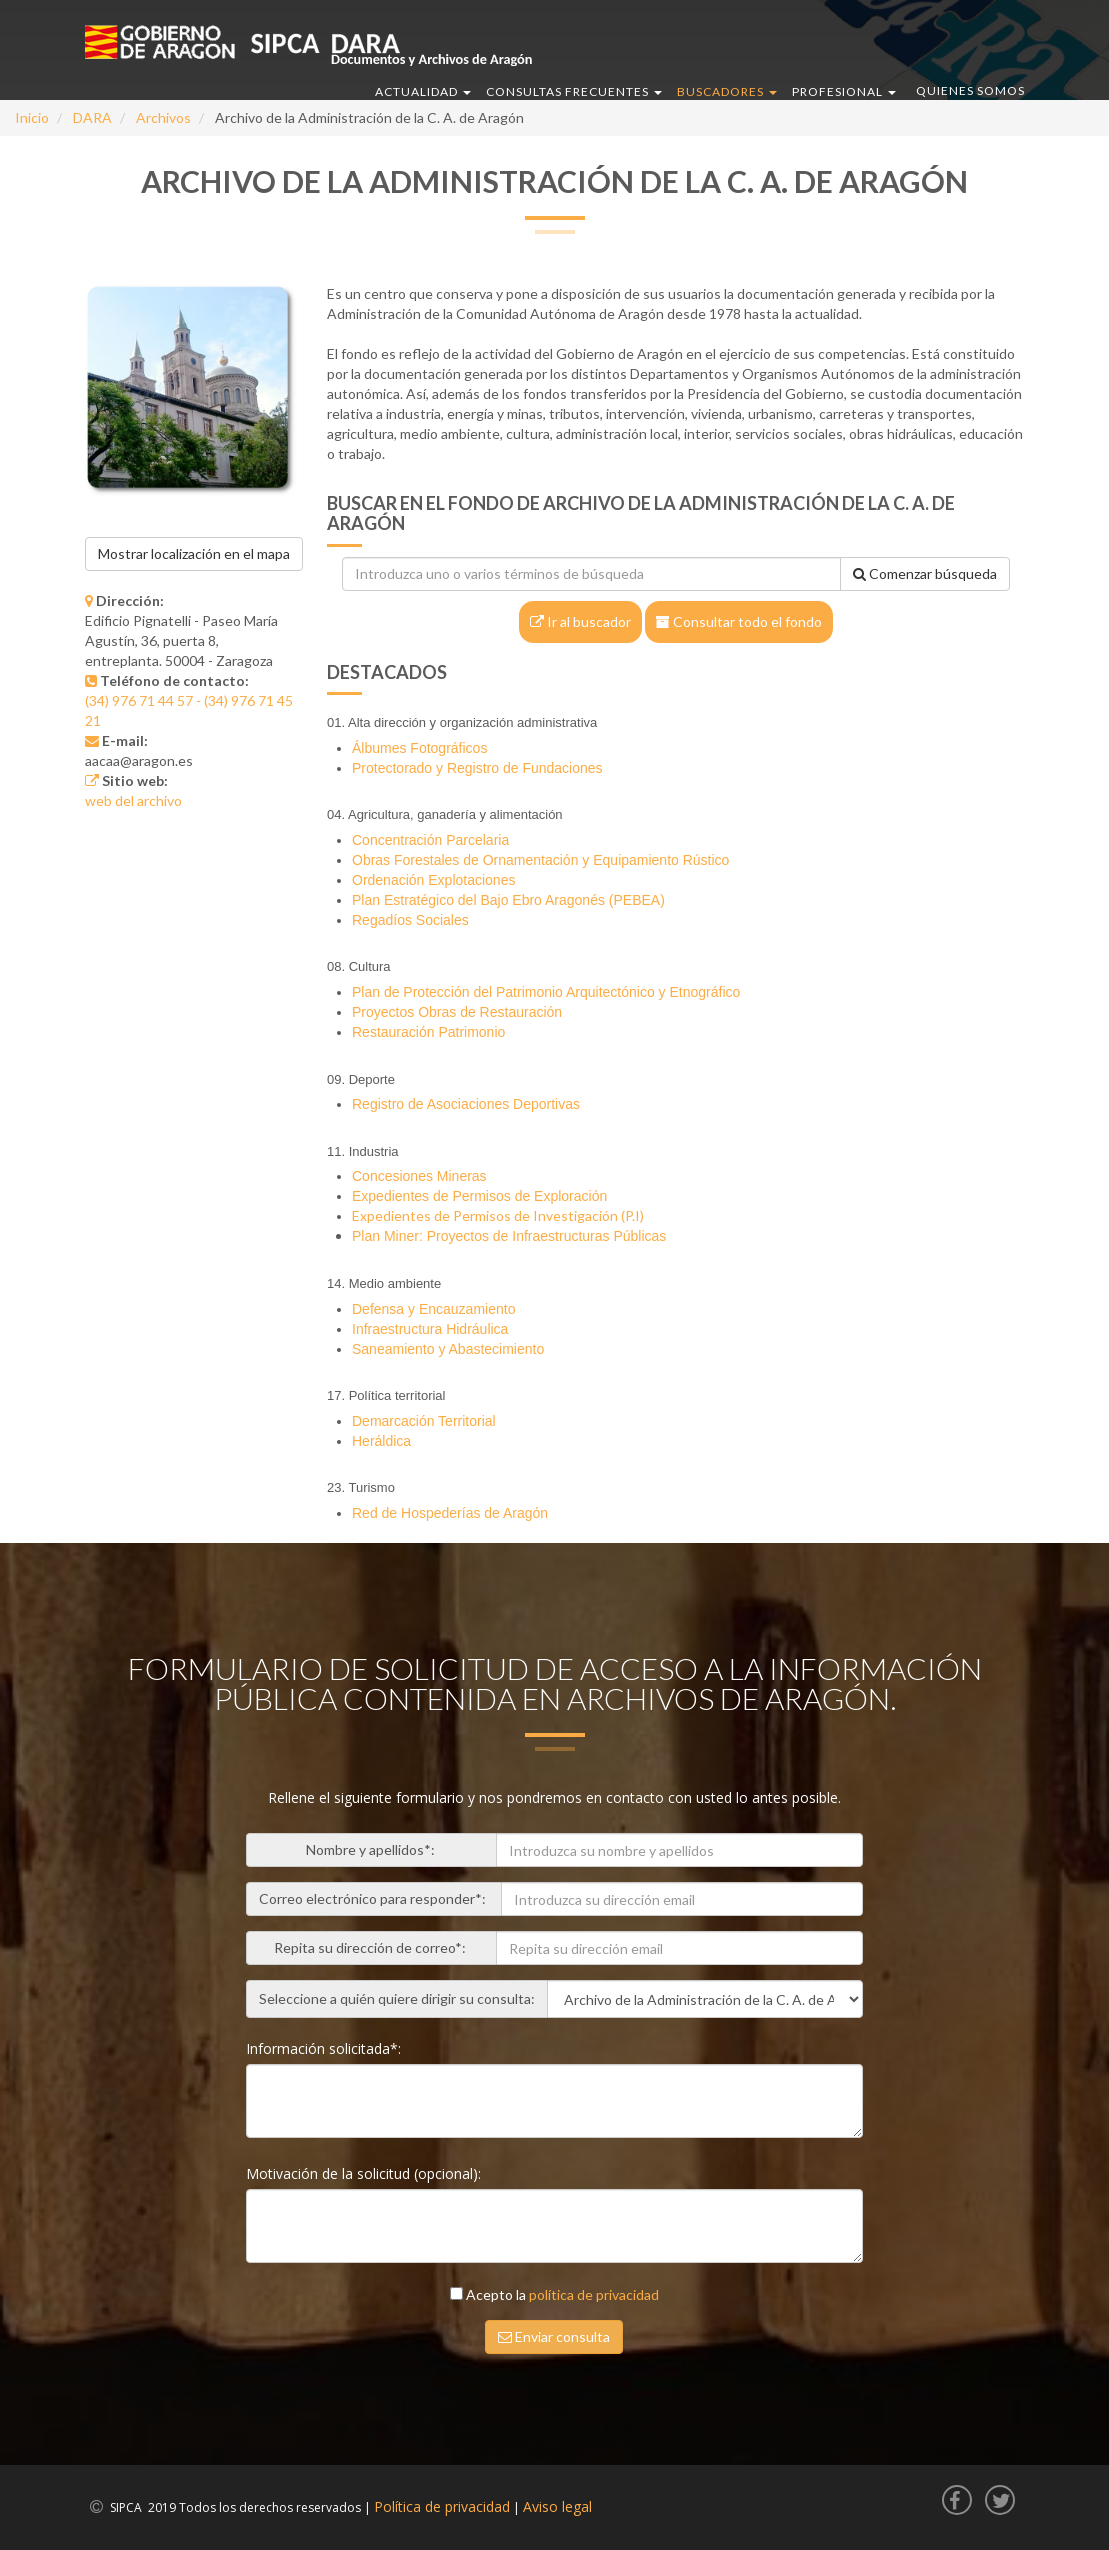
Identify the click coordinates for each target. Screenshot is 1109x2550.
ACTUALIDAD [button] (423, 91)
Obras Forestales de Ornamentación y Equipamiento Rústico (540, 860)
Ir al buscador (580, 621)
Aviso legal (557, 2506)
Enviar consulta (554, 2336)
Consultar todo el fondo (739, 621)
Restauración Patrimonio (428, 1032)
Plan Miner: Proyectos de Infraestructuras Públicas (509, 1236)
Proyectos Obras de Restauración (457, 1012)
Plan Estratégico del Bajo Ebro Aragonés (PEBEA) (508, 900)
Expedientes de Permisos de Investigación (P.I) (498, 1215)
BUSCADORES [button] (727, 91)
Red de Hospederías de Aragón (450, 1513)
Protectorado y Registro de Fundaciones (477, 768)
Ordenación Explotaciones (433, 880)
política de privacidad (594, 2294)
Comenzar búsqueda (925, 573)
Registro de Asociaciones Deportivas (466, 1104)
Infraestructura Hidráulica (430, 1329)
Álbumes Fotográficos (419, 748)
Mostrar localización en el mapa (194, 553)
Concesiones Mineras (419, 1176)
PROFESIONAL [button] (844, 91)
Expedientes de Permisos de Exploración (479, 1196)
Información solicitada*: (325, 2048)
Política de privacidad (442, 2506)
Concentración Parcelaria (430, 840)
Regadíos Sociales (410, 920)
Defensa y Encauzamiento (433, 1309)
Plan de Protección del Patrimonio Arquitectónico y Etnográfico (546, 992)
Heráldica (381, 1441)
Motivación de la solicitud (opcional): (365, 2173)
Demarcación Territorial (424, 1421)
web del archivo (133, 800)
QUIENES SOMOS (970, 90)
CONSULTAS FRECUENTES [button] (574, 91)
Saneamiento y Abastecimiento (448, 1349)
